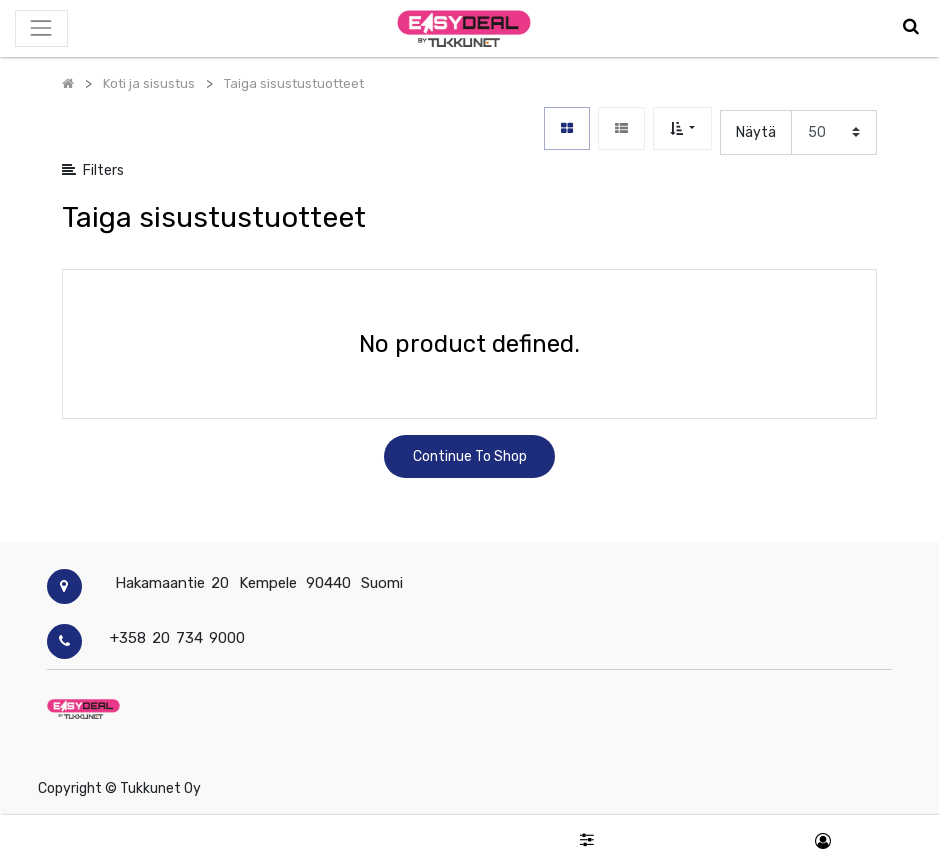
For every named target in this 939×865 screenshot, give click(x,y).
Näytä (756, 132)
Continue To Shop (470, 456)
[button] (682, 128)
